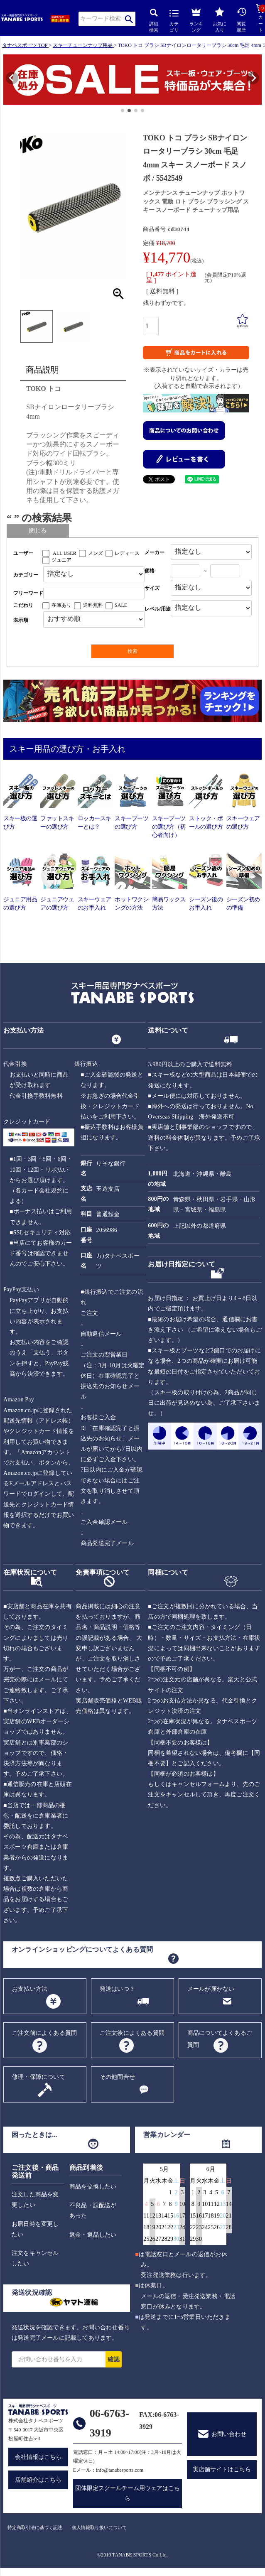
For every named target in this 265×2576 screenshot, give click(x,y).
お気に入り (219, 19)
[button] (7, 81)
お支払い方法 (29, 1989)
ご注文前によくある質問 (44, 2033)
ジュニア (61, 560)
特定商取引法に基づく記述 (34, 2527)
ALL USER (64, 553)
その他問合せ (117, 2077)
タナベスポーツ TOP (24, 45)
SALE (121, 605)
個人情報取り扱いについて (99, 2527)
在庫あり (61, 605)
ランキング (196, 18)
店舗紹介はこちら (38, 2480)
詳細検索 (153, 20)
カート (260, 18)
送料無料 (93, 605)
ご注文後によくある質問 (132, 2033)
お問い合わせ (228, 2434)
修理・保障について (38, 2077)
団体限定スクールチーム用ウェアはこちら (127, 2493)
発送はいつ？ (117, 1989)
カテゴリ (174, 21)
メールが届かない (211, 1989)
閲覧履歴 (242, 19)
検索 (129, 19)
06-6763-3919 (109, 2423)
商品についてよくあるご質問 (219, 2039)
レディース (127, 553)
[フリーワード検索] (94, 593)
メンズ (95, 553)
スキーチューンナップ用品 (83, 45)
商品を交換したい (93, 2186)
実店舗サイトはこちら (222, 2469)
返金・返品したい (93, 2235)
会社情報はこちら (38, 2457)
